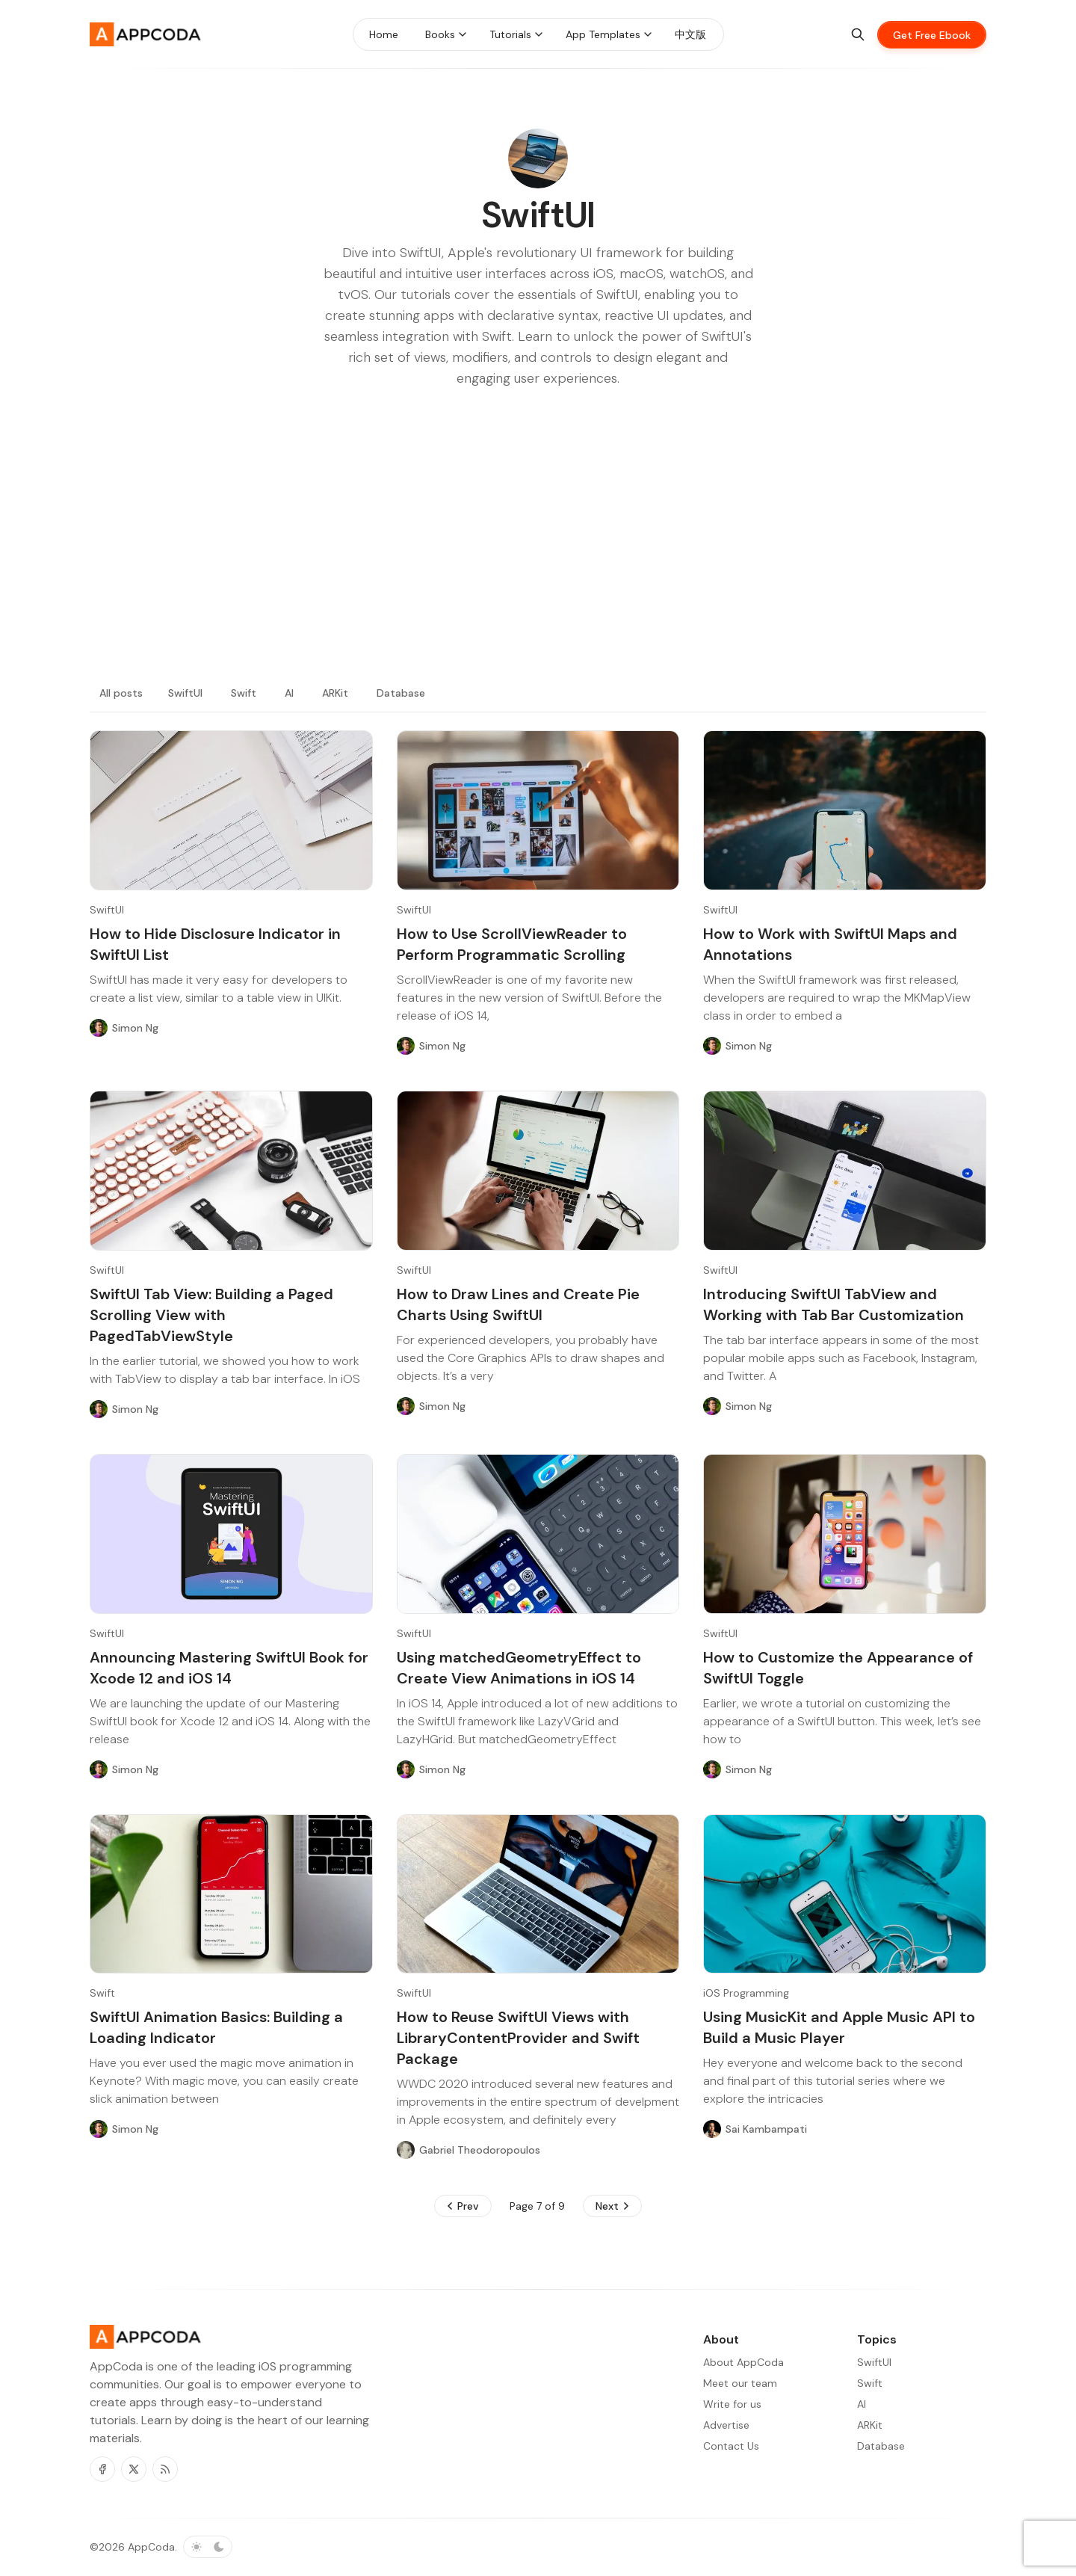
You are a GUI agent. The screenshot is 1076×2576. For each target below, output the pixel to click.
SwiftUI (185, 693)
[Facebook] (102, 2469)
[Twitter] (133, 2469)
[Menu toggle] (463, 34)
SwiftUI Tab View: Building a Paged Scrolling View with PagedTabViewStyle (211, 1315)
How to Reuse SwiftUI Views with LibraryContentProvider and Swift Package (518, 2037)
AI (289, 693)
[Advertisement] (538, 553)
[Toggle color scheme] (207, 2547)
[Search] (857, 34)
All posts (121, 693)
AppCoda (151, 2547)
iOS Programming (746, 1993)
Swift (243, 693)
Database (401, 693)
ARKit (335, 693)
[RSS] (165, 2469)
